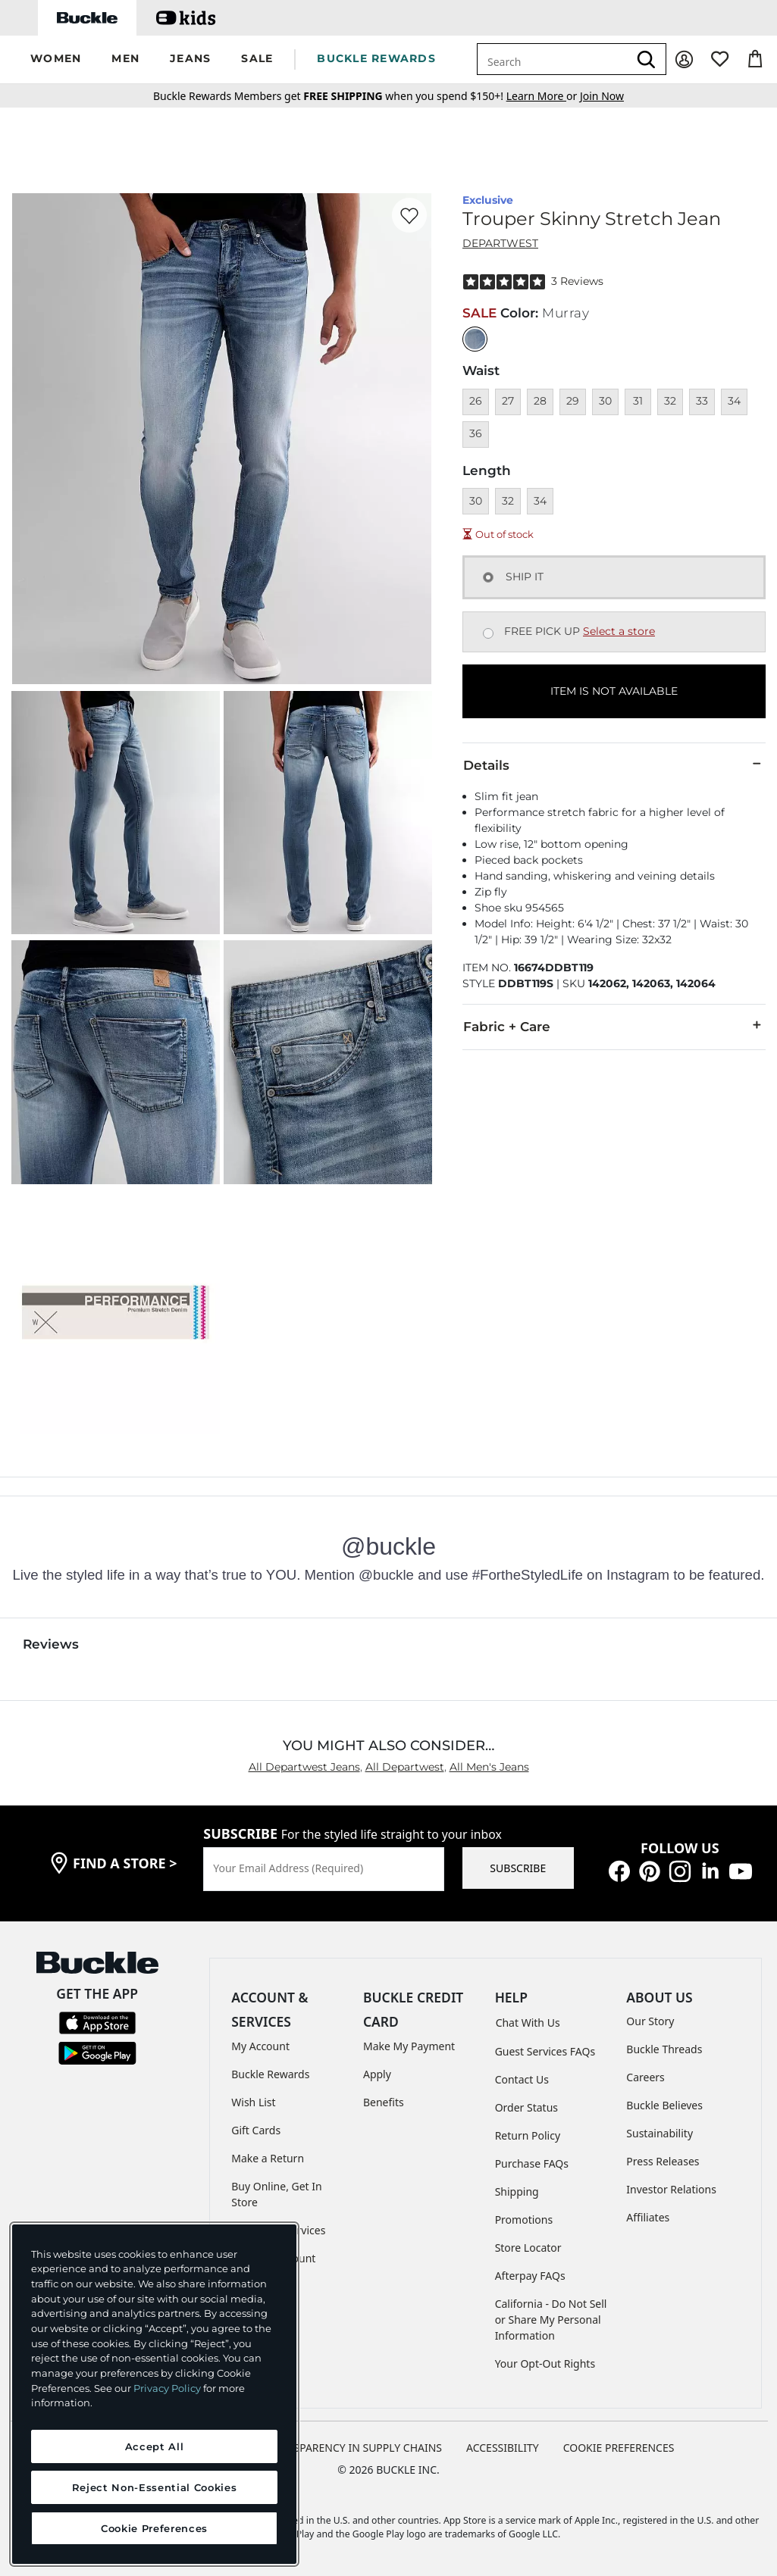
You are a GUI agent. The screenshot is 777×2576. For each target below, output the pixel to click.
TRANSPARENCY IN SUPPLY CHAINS (354, 2447)
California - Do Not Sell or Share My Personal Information (551, 2319)
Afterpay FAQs (530, 2275)
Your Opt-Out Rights (545, 2363)
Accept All (154, 2446)
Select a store (619, 631)
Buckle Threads (664, 2049)
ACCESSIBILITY (502, 2447)
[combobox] (553, 59)
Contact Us (522, 2079)
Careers (645, 2077)
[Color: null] (475, 339)
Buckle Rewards (270, 2074)
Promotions (524, 2219)
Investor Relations (671, 2189)
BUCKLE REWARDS (376, 58)
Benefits (383, 2102)
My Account (260, 2046)
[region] (154, 2394)
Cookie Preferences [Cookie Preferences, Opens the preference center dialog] (154, 2528)
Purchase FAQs (532, 2163)
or (543, 96)
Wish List (253, 2102)
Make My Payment (409, 2046)
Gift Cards (255, 2130)
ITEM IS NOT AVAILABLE (614, 691)
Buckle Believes (664, 2105)
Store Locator (528, 2247)
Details (614, 764)
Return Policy (527, 2135)
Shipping (517, 2191)
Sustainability (659, 2133)
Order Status (526, 2107)
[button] (55, 59)
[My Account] (684, 59)
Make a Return (267, 2158)
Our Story (650, 2021)
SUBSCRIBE (518, 1868)
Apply (377, 2074)
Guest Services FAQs (545, 2051)
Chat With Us (528, 2022)
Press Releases (662, 2161)
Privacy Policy (167, 2388)
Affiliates (647, 2217)
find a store (125, 1863)
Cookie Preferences (619, 2447)
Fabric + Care (614, 1026)
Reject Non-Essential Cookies (154, 2487)
